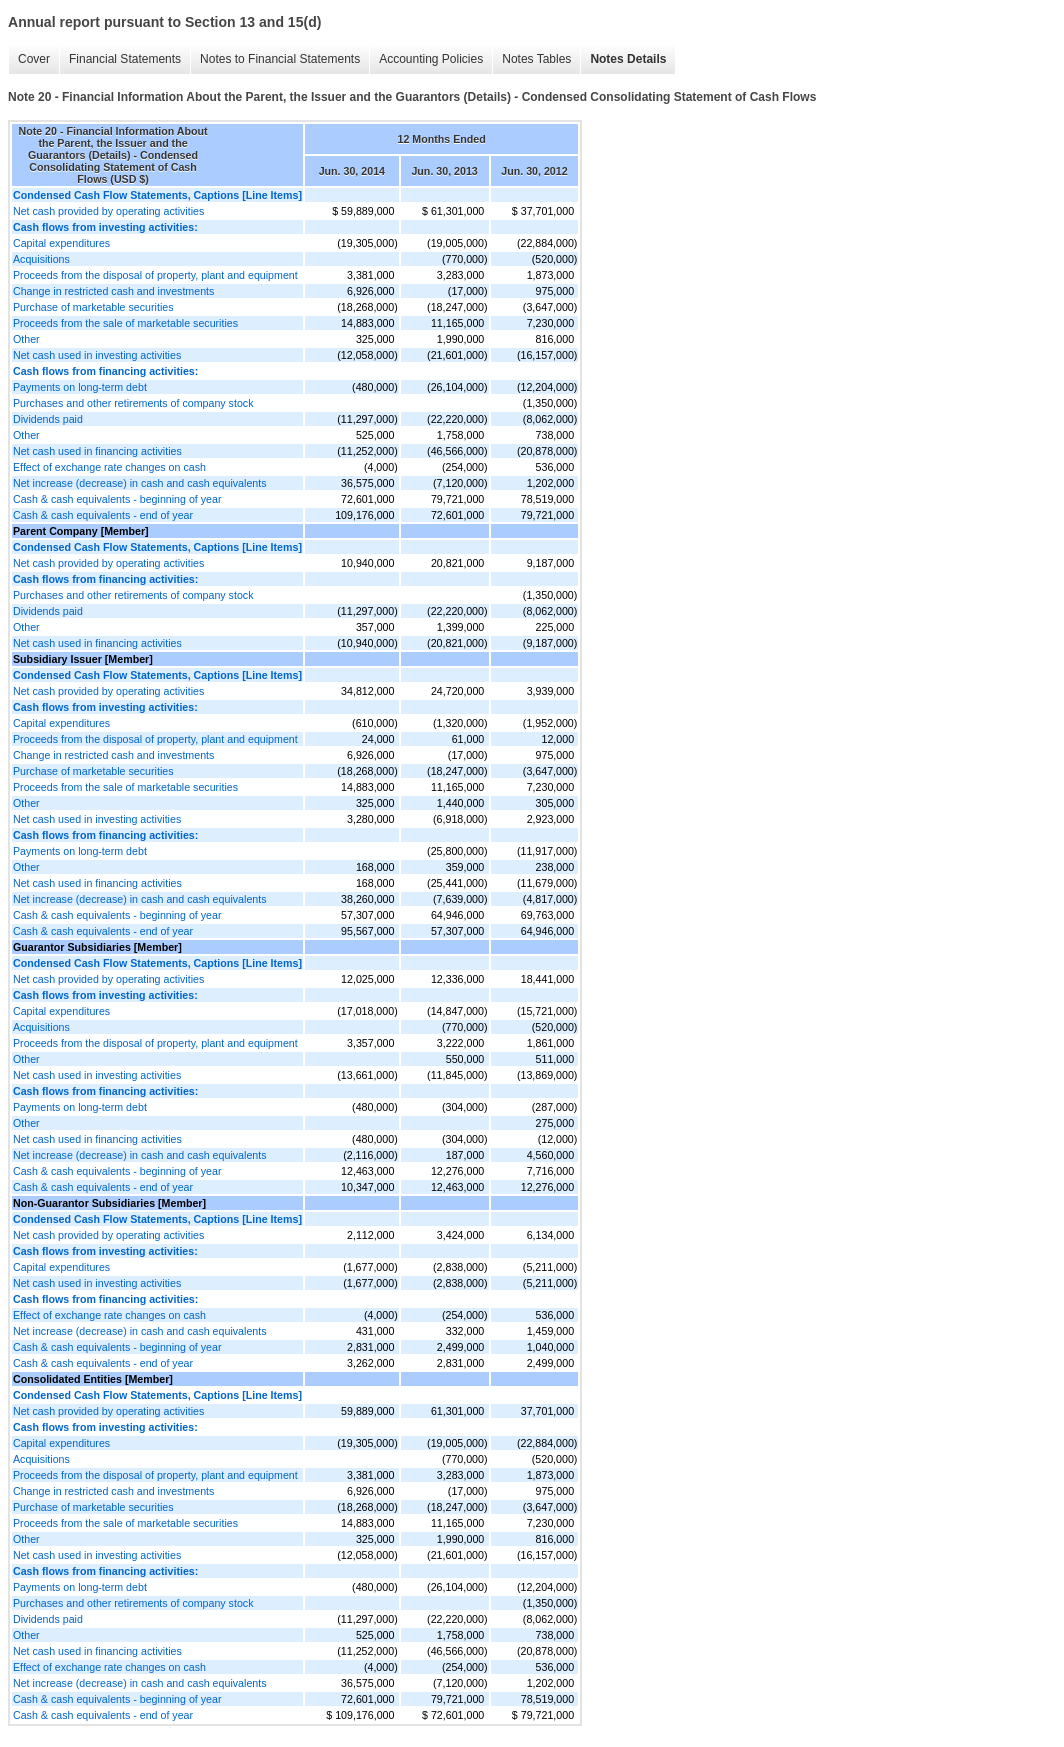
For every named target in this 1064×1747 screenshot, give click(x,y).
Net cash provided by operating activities (108, 211)
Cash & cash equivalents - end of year (103, 515)
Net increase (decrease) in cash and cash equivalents (140, 483)
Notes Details (628, 59)
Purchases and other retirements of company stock (133, 403)
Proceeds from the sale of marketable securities (125, 323)
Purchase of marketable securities (93, 307)
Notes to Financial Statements (280, 59)
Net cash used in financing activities (97, 451)
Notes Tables (536, 59)
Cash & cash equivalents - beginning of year (117, 499)
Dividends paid (48, 419)
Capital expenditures (61, 243)
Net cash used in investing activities (97, 355)
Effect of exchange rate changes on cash (109, 467)
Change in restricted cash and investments (113, 291)
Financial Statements (125, 59)
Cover (34, 59)
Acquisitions (41, 259)
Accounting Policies (431, 59)
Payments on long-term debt (80, 387)
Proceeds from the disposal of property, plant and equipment (155, 275)
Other (26, 339)
